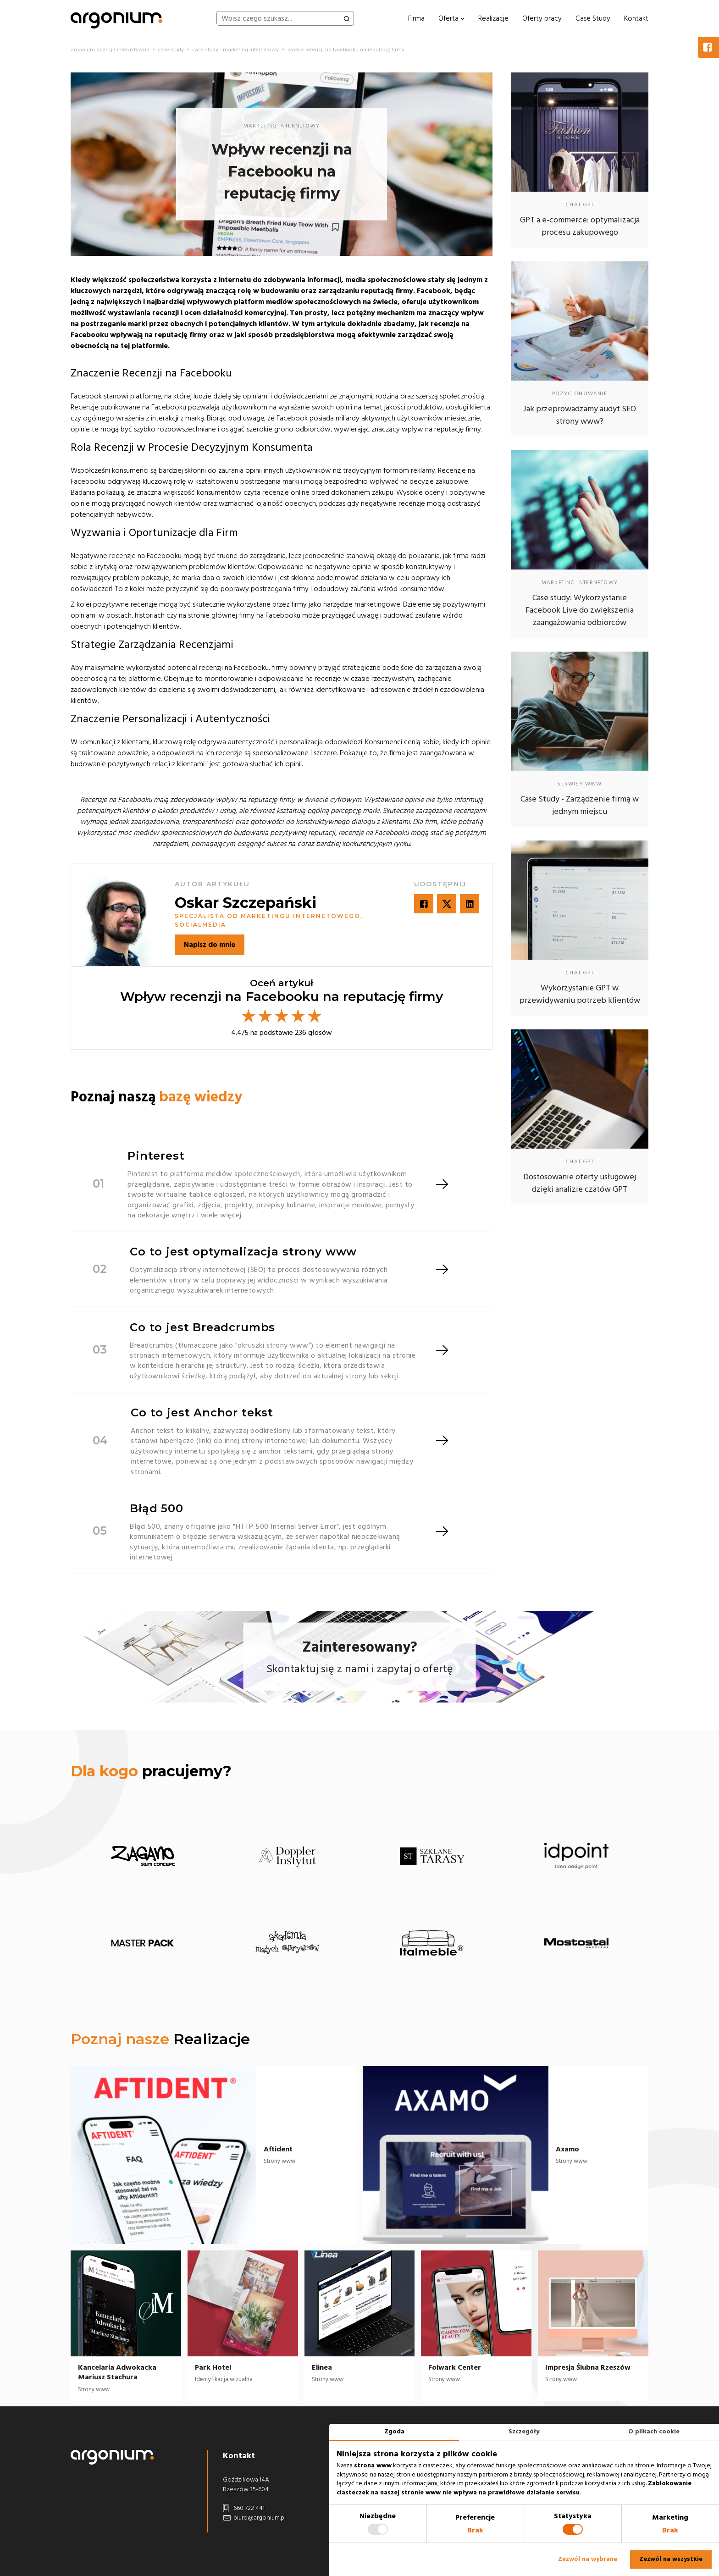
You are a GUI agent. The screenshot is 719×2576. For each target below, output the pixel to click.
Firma (416, 18)
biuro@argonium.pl (254, 2518)
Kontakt (636, 18)
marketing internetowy (281, 126)
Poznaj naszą (156, 1097)
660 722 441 (244, 2508)
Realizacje (493, 18)
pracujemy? (151, 1771)
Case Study (592, 18)
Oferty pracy (542, 18)
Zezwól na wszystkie (670, 2559)
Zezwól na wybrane (587, 2559)
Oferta (451, 18)
